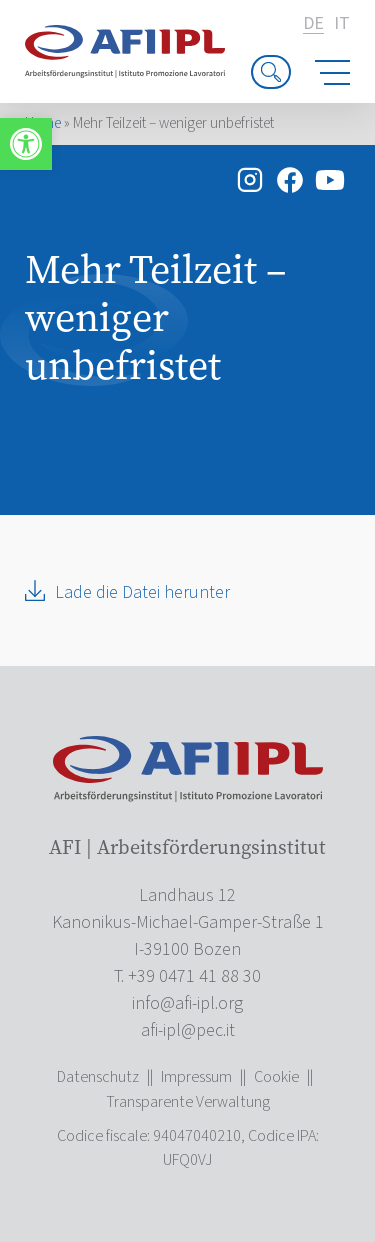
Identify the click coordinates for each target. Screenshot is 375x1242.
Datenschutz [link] (98, 1077)
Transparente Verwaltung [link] (188, 1102)
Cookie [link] (276, 1077)
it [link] (342, 24)
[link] (26, 144)
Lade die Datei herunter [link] (142, 592)
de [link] (313, 24)
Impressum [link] (196, 1077)
